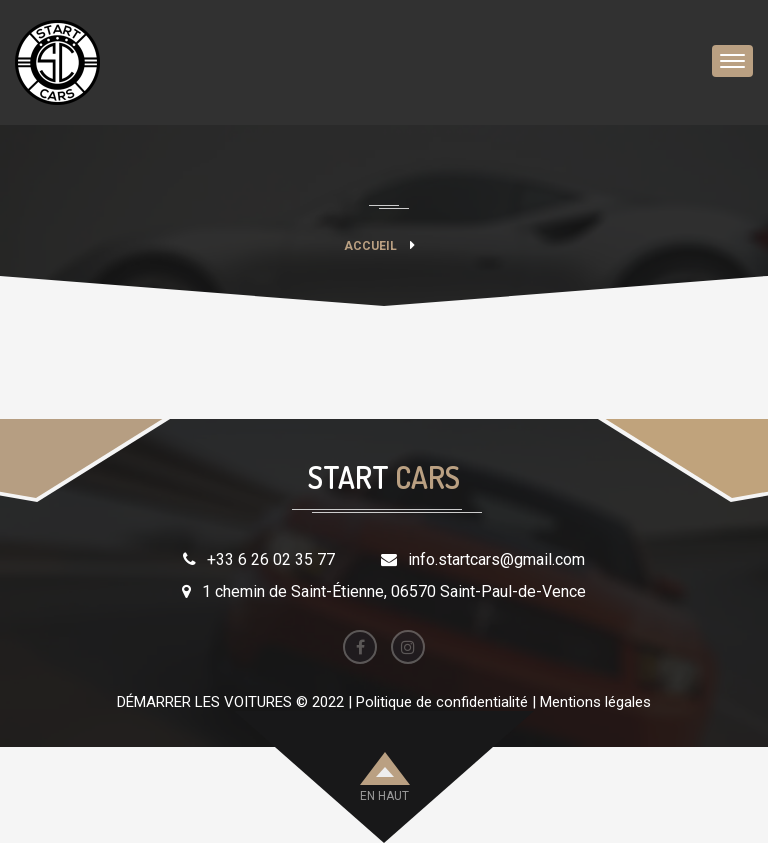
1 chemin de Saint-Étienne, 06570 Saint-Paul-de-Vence (394, 591)
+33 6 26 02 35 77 (271, 559)
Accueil (370, 246)
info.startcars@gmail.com (496, 559)
